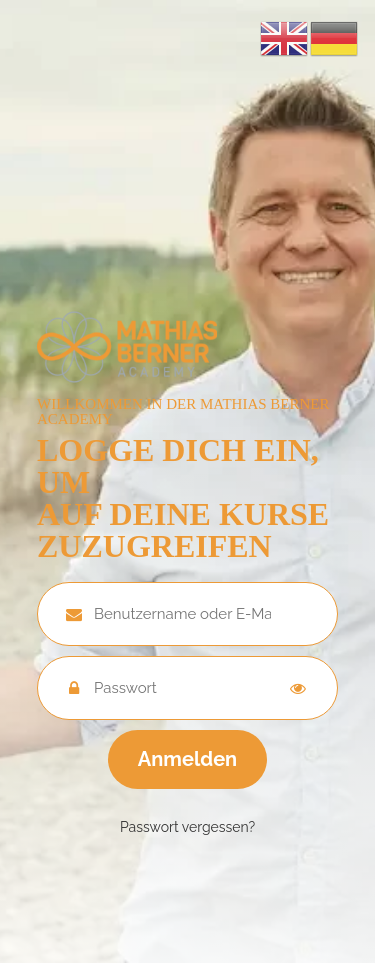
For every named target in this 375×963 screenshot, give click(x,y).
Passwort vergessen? (187, 827)
